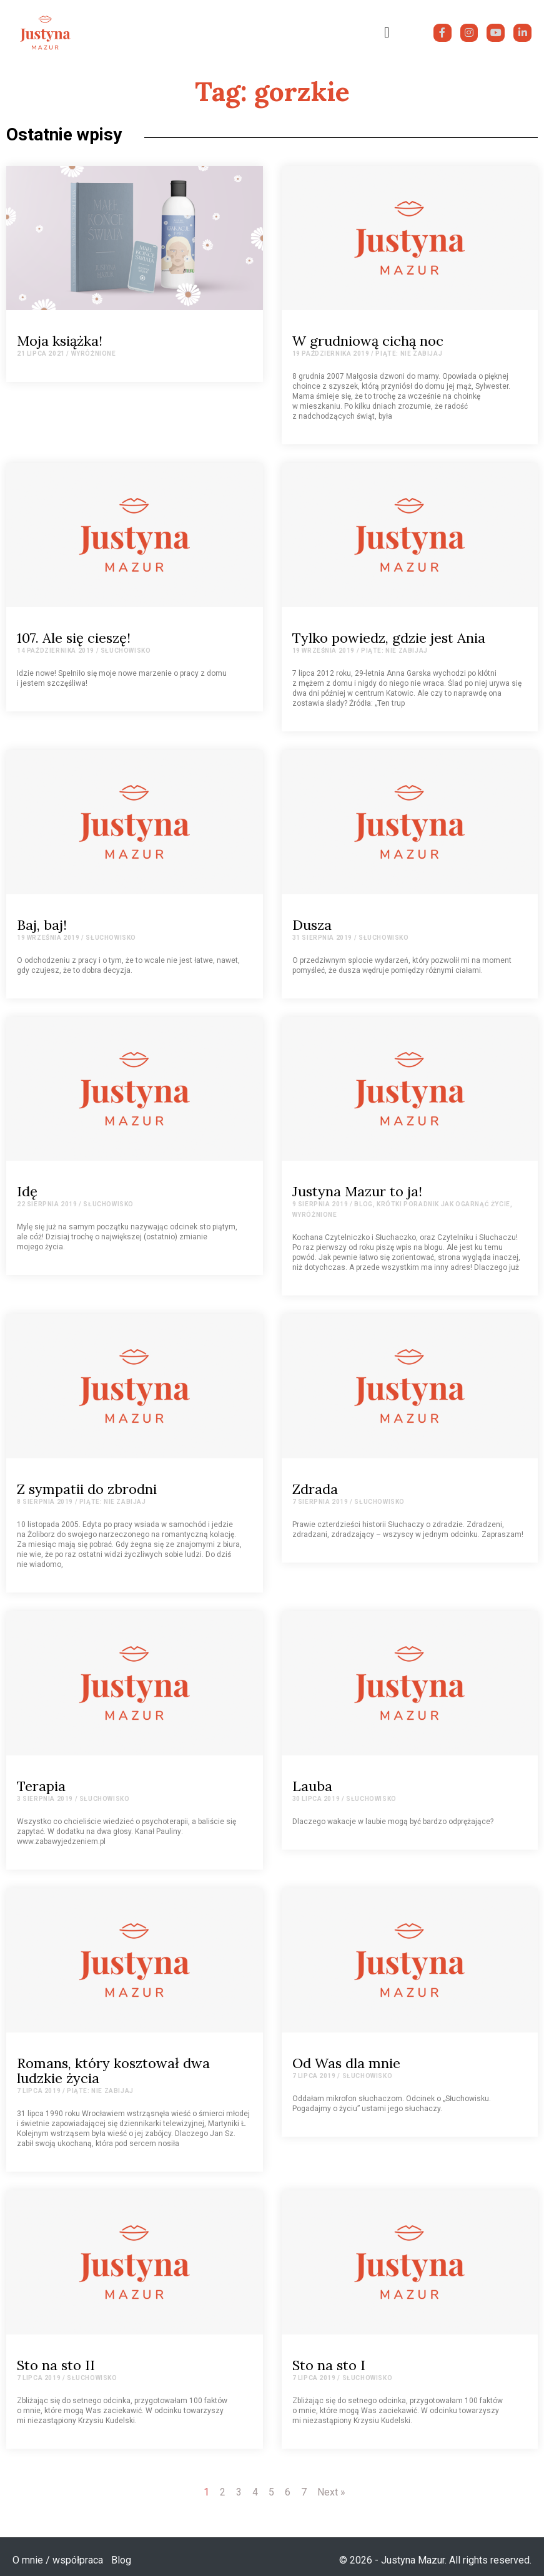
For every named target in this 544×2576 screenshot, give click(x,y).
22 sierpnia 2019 (47, 1204)
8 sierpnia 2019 (45, 1501)
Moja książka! (59, 340)
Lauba (312, 1786)
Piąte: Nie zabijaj (408, 353)
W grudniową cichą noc (367, 340)
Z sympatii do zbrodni (87, 1489)
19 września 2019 (323, 650)
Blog (363, 1204)
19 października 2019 (331, 353)
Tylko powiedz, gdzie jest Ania (388, 637)
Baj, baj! (42, 925)
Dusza (312, 925)
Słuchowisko (126, 650)
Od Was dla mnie (346, 2063)
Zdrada (315, 1489)
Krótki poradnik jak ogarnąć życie (443, 1204)
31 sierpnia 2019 (322, 937)
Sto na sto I (328, 2365)
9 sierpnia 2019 (320, 1204)
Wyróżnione (93, 353)
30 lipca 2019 (316, 1798)
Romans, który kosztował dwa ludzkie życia (113, 2070)
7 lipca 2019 (39, 2090)
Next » (331, 2492)
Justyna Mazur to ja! (357, 1191)
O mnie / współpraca (57, 2560)
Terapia (41, 1786)
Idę (27, 1191)
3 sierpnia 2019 (45, 1798)
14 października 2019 (55, 650)
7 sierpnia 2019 (320, 1501)
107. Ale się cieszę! (74, 637)
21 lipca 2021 (41, 353)
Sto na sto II (56, 2365)
